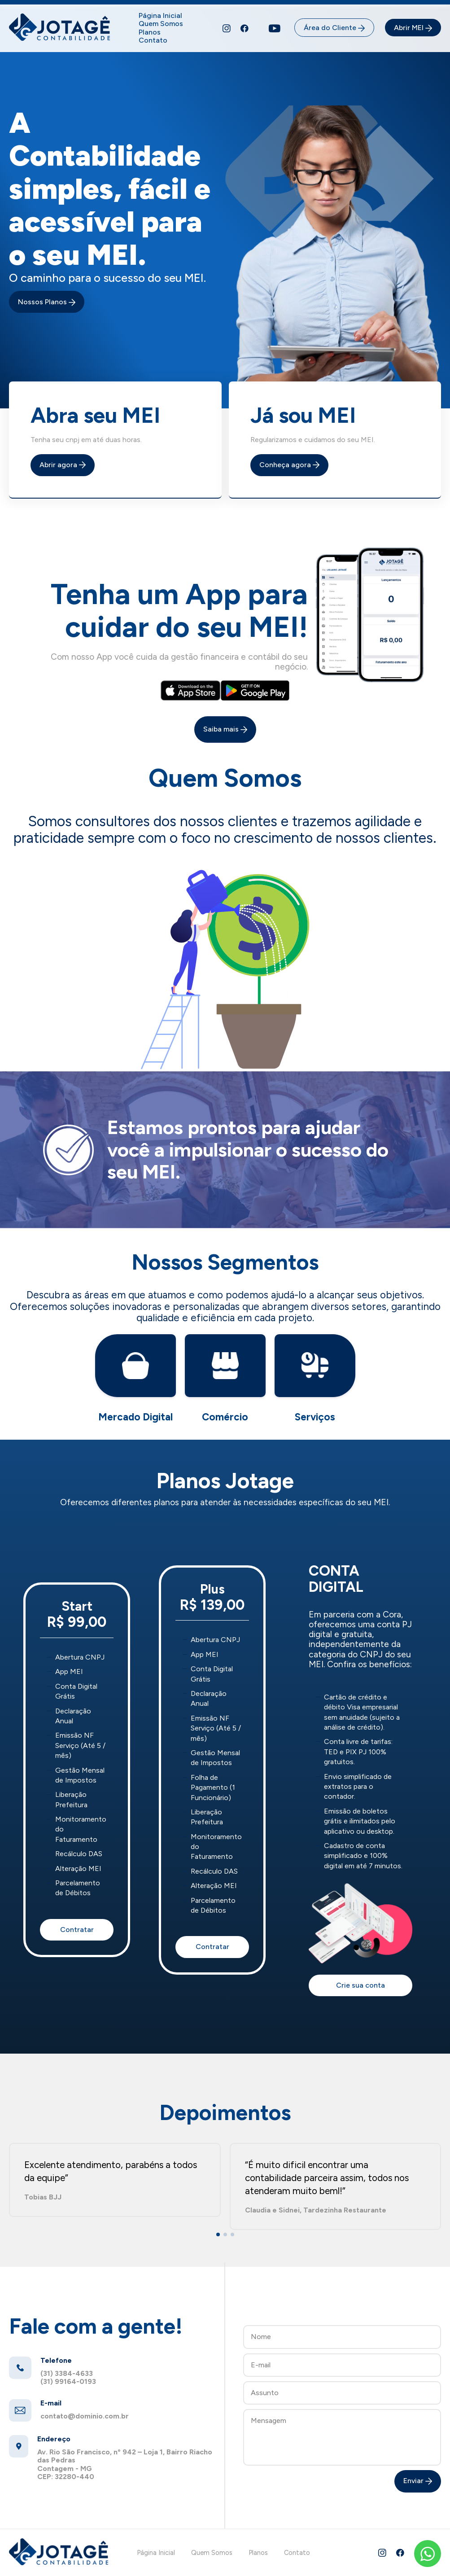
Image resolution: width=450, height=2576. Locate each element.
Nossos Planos (46, 302)
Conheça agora (289, 464)
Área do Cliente (334, 27)
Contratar (77, 1929)
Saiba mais (225, 729)
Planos (150, 32)
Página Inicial (160, 15)
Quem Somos (161, 23)
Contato (153, 40)
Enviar (417, 2480)
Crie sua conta (360, 1985)
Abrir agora (62, 464)
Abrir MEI (413, 27)
